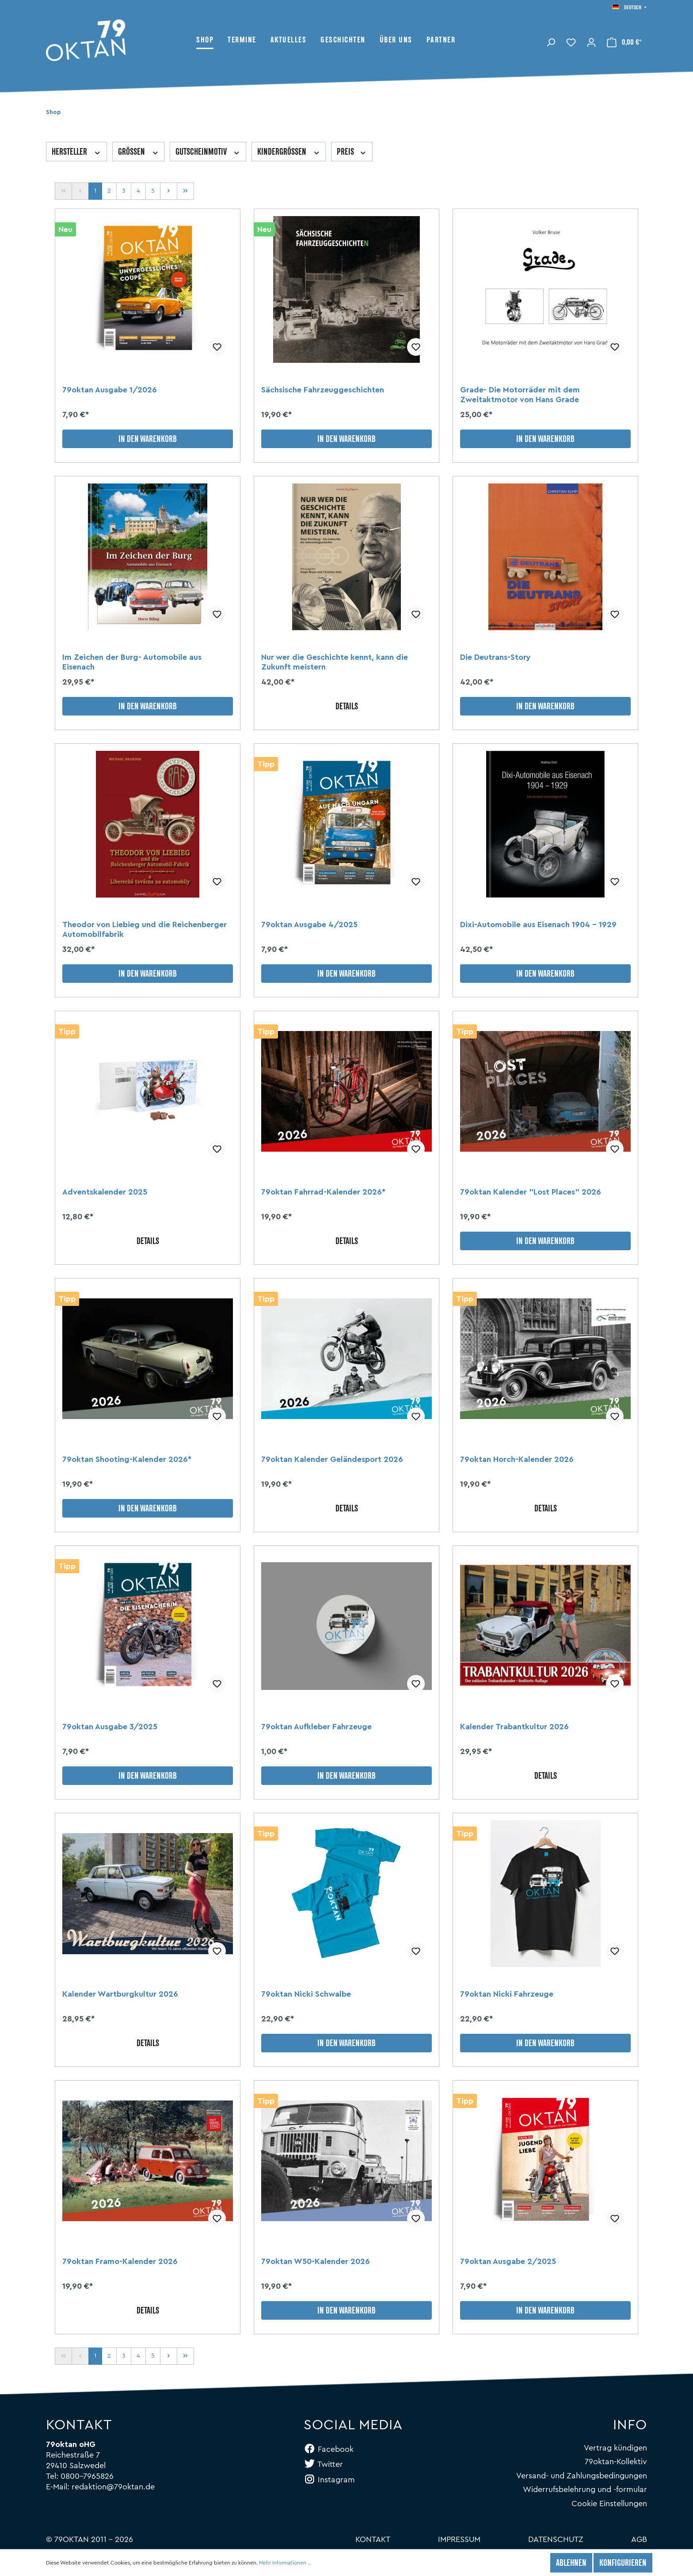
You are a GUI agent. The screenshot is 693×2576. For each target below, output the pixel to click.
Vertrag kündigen (615, 2448)
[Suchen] (551, 41)
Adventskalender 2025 (104, 1192)
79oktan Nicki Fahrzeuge (506, 1994)
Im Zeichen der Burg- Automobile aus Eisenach (132, 662)
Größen (138, 152)
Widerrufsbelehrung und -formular (585, 2489)
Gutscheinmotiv (207, 152)
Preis (352, 152)
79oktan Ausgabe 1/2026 (109, 390)
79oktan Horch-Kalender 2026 (517, 1459)
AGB (639, 2539)
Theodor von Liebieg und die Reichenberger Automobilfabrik (144, 929)
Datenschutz (555, 2539)
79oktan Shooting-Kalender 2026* (126, 1459)
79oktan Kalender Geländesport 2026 (332, 1459)
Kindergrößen (288, 152)
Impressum (459, 2539)
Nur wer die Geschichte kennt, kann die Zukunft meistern (334, 662)
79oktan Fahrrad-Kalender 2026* (323, 1192)
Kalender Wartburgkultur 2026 (120, 1994)
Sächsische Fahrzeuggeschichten (322, 390)
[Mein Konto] (591, 41)
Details (346, 707)
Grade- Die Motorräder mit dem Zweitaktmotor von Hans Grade (520, 394)
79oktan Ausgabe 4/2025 (309, 924)
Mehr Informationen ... (285, 2562)
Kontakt (372, 2539)
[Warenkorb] (624, 41)
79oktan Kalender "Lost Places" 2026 (530, 1192)
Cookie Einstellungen (609, 2504)
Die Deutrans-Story (495, 657)
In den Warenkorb (147, 440)
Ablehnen (571, 2563)
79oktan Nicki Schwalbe (306, 1994)
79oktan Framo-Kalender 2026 (120, 2261)
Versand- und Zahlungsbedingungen (581, 2476)
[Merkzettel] (571, 41)
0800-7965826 (87, 2476)
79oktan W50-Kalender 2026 (315, 2261)
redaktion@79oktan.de (113, 2487)
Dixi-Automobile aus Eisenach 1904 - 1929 (538, 924)
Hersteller (76, 152)
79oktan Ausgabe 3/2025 (109, 1727)
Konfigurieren (623, 2563)
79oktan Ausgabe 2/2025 (508, 2261)
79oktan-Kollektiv (616, 2462)
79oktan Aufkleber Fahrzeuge (316, 1727)
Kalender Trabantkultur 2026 (514, 1727)
